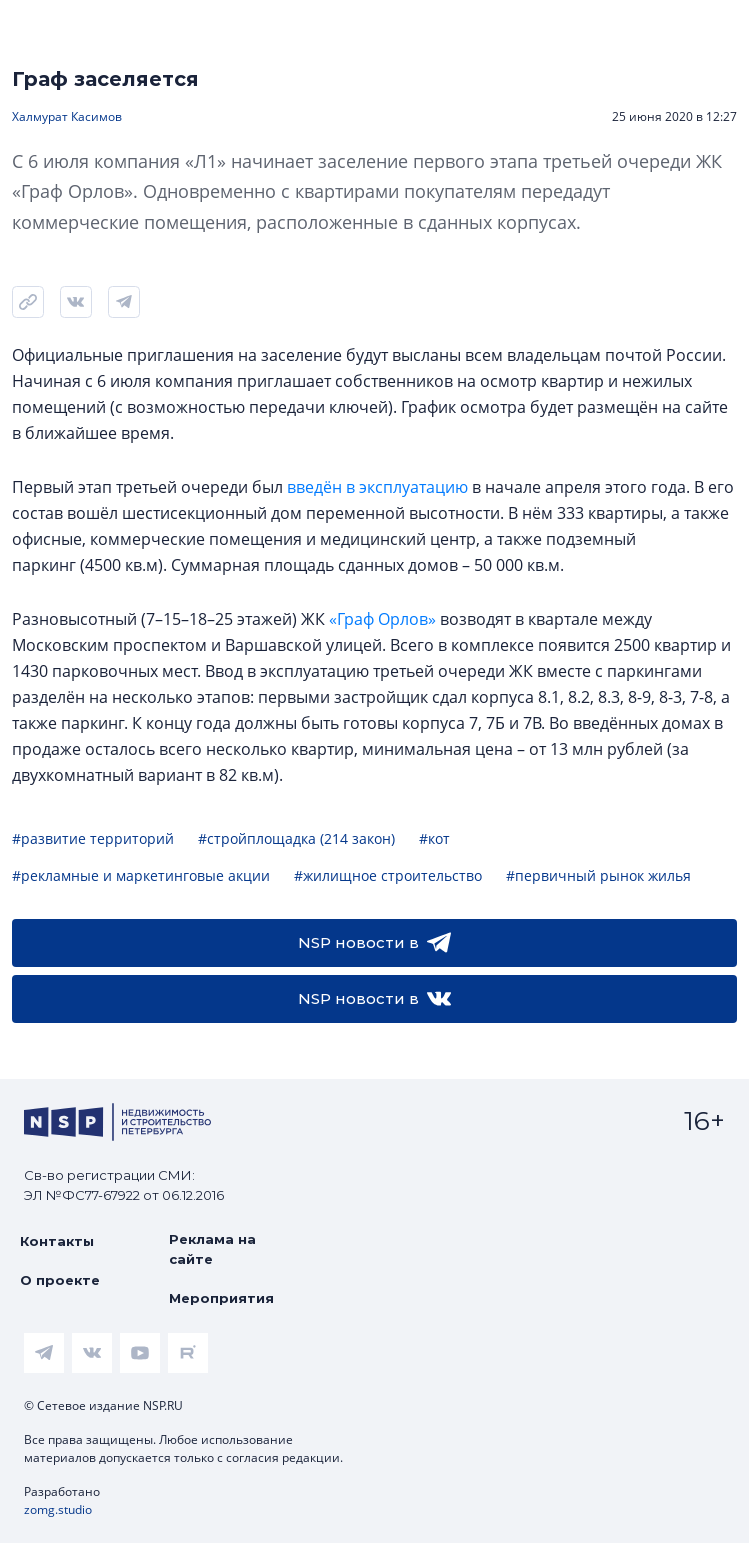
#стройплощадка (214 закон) (296, 838)
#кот (434, 838)
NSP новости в (374, 943)
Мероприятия (221, 1298)
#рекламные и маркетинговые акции (141, 875)
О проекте (60, 1280)
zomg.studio (58, 1509)
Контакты (57, 1241)
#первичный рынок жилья (598, 875)
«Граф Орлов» (382, 619)
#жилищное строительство (388, 875)
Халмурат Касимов (67, 116)
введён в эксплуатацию (377, 487)
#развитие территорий (93, 838)
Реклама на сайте (212, 1249)
